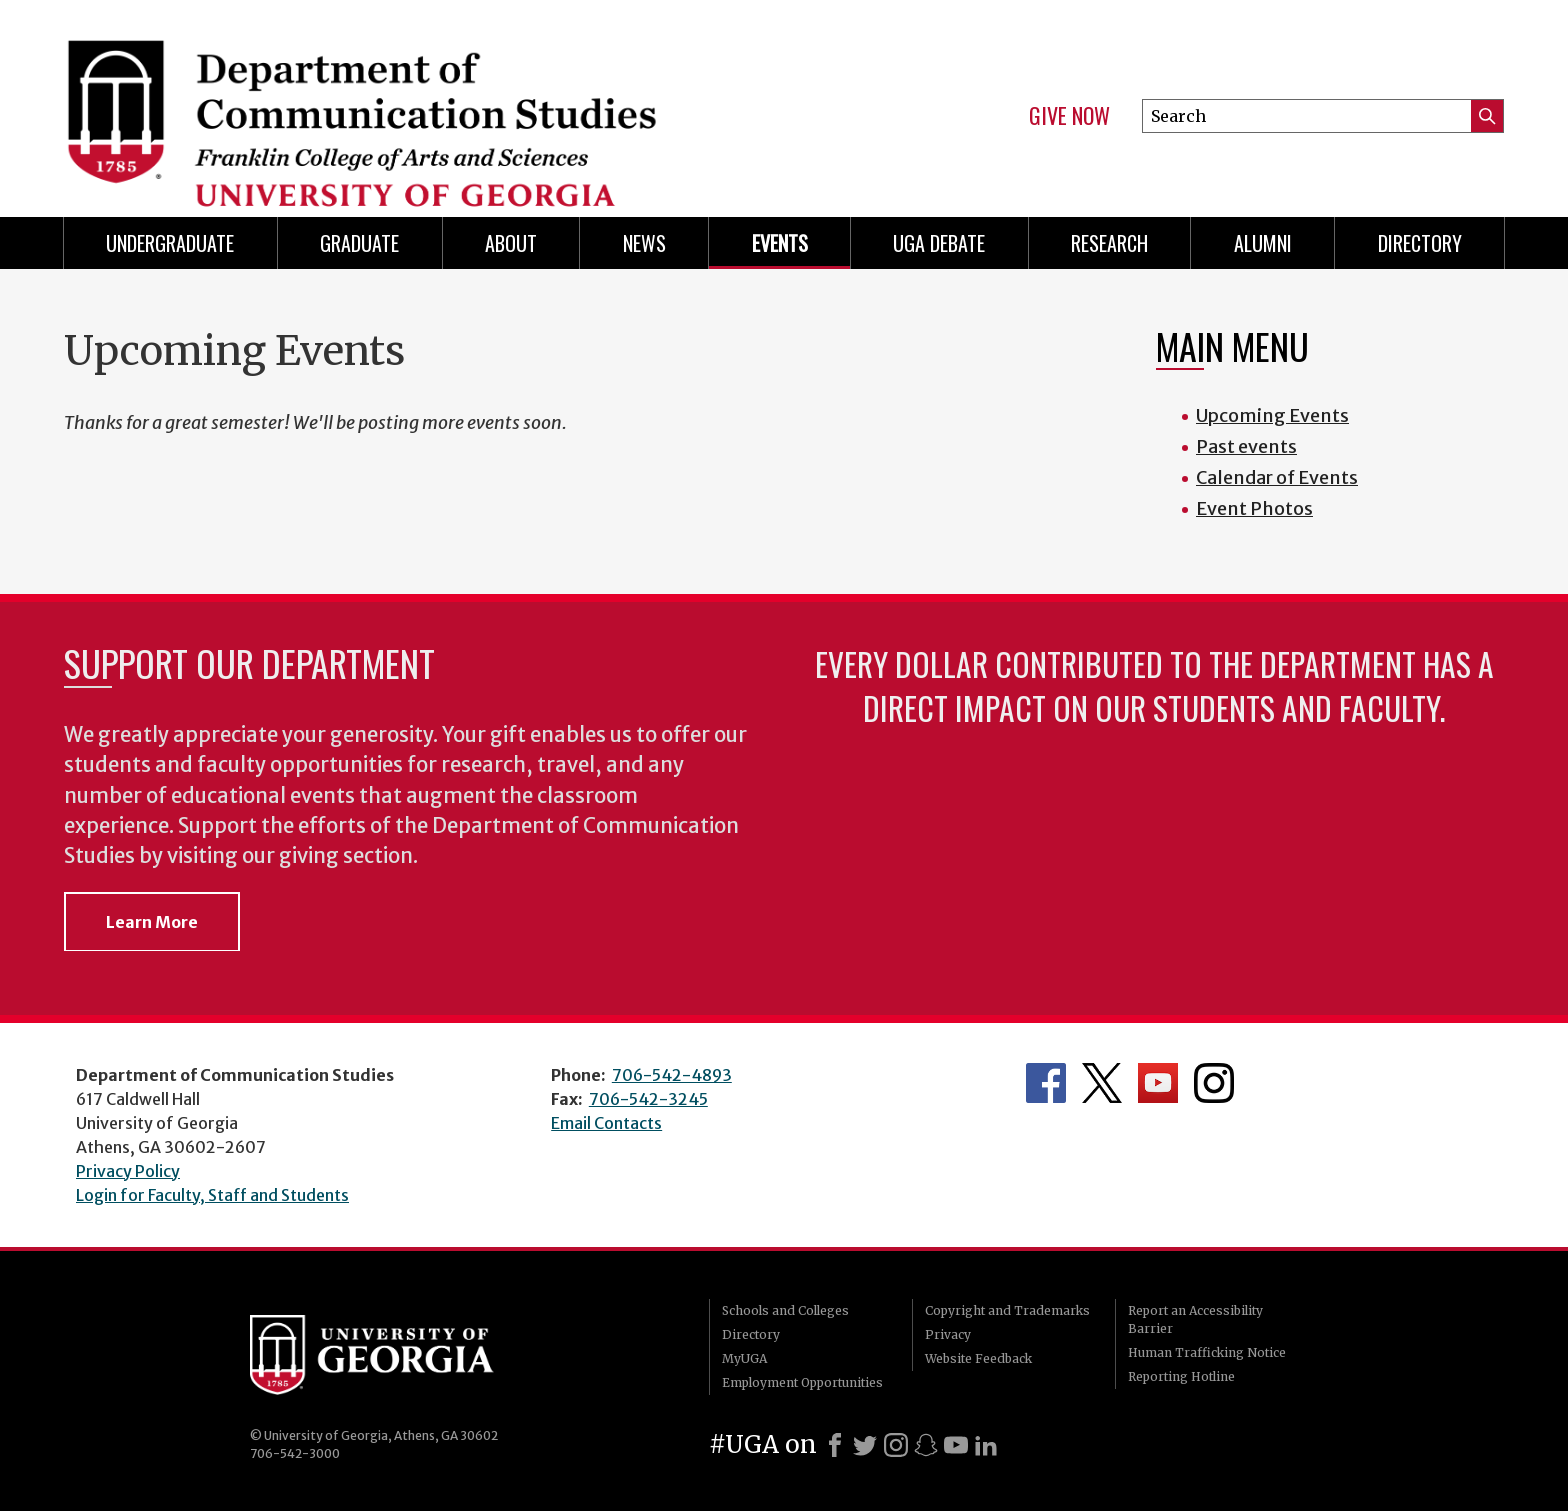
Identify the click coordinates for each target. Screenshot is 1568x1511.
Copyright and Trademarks (1007, 1310)
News (644, 243)
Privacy (948, 1334)
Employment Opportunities (802, 1382)
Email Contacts (606, 1123)
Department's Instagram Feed (1214, 1083)
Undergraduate (170, 243)
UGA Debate (939, 243)
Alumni (1263, 243)
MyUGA (744, 1358)
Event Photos (1254, 508)
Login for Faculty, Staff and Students (212, 1195)
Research (1109, 243)
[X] (865, 1445)
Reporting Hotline (1181, 1376)
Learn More (152, 922)
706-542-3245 (648, 1099)
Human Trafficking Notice (1207, 1352)
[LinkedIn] (986, 1445)
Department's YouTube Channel (1158, 1083)
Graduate (359, 243)
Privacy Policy (128, 1171)
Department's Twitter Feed (1102, 1083)
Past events (1246, 446)
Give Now (1069, 116)
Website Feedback (978, 1358)
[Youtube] (956, 1445)
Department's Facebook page (1046, 1083)
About (511, 243)
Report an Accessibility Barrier (1195, 1319)
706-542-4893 (672, 1075)
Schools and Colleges (785, 1310)
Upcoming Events (1272, 415)
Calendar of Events (1277, 477)
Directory (1420, 243)
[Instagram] (896, 1445)
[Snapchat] (926, 1445)
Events (780, 243)
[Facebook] (835, 1445)
